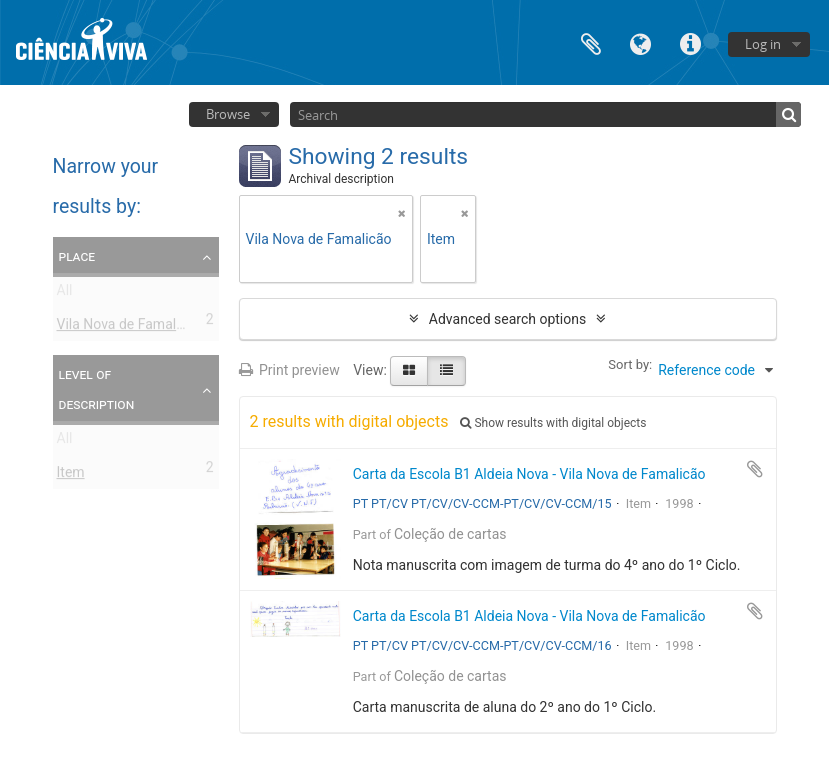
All (65, 294)
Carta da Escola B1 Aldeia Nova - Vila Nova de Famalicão (529, 474)
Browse (228, 114)
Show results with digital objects (553, 423)
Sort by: (630, 364)
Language (641, 42)
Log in (763, 44)
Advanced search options (507, 319)
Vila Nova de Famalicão (130, 328)
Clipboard (591, 42)
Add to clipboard (755, 469)
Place (77, 256)
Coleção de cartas (450, 534)
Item (71, 476)
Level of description (97, 389)
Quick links (691, 42)
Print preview (289, 370)
